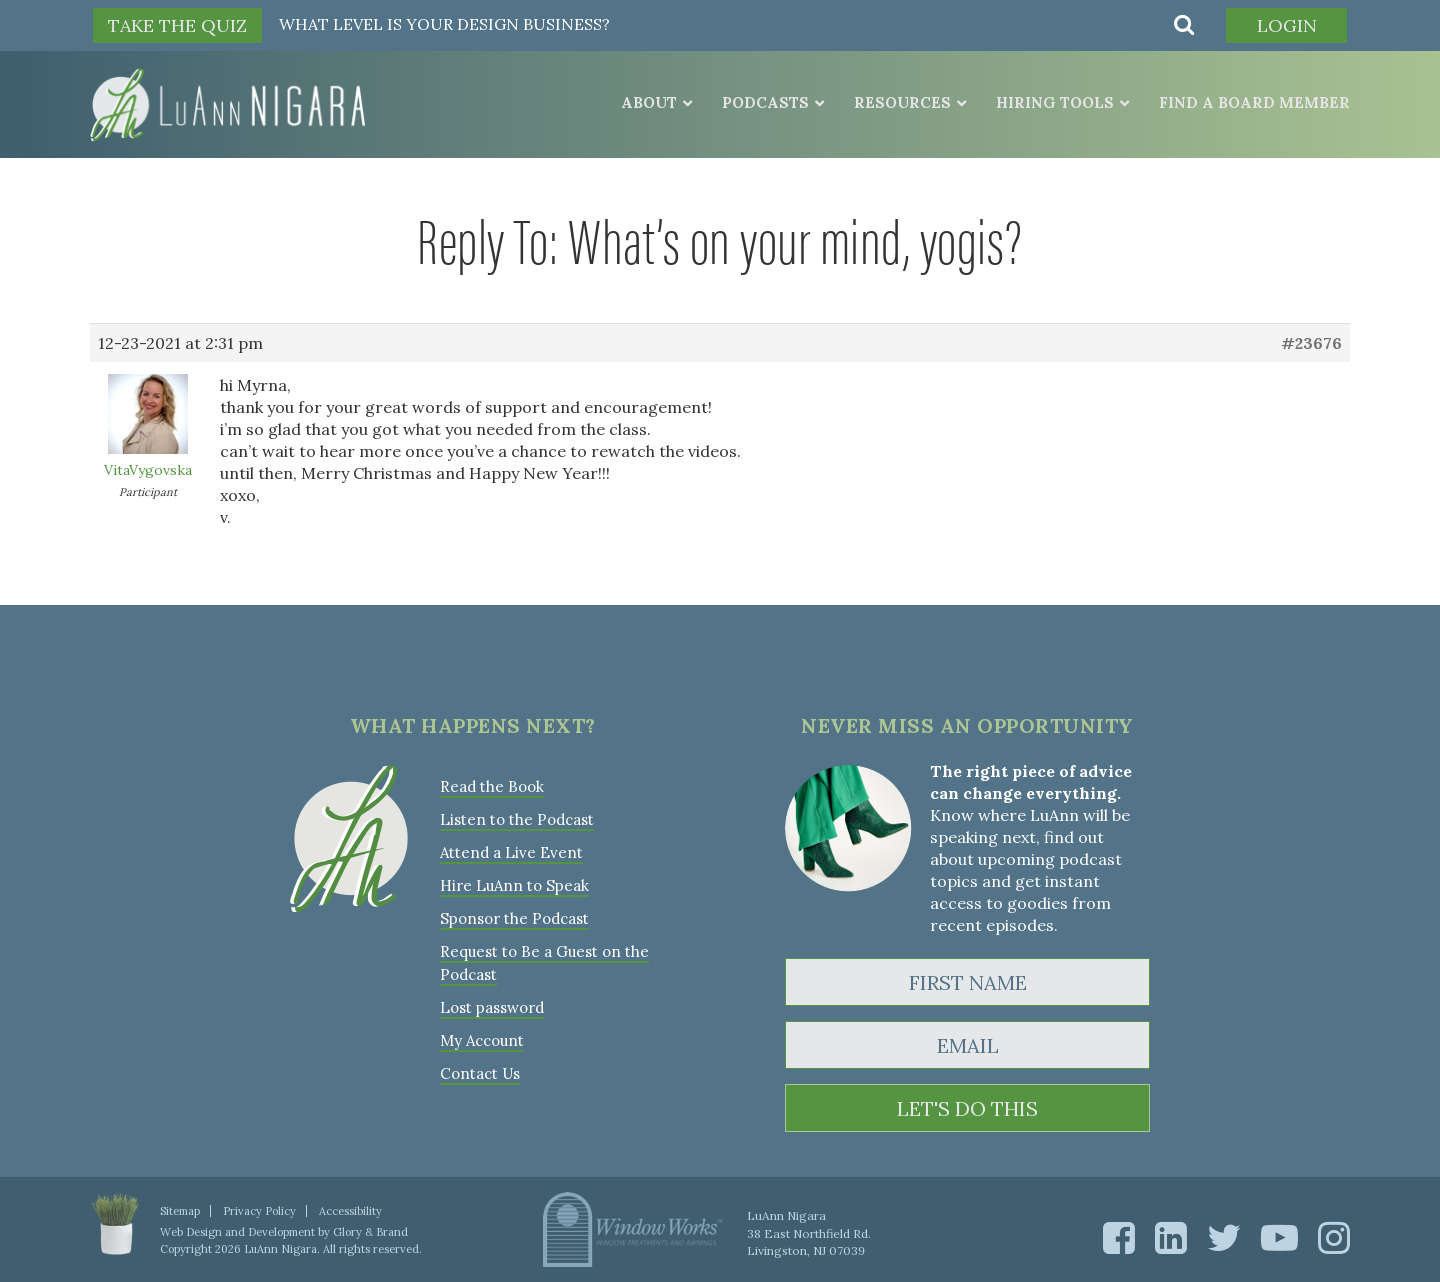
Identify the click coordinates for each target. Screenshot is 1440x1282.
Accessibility (350, 1211)
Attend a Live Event (511, 852)
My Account (482, 1040)
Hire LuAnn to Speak (514, 885)
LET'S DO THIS (967, 1108)
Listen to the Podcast (517, 819)
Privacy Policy (259, 1211)
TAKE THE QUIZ (177, 25)
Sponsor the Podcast (514, 918)
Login (1287, 25)
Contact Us (480, 1073)
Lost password (492, 1007)
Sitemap (180, 1211)
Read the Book (492, 786)
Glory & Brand (370, 1232)
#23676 (1311, 343)
